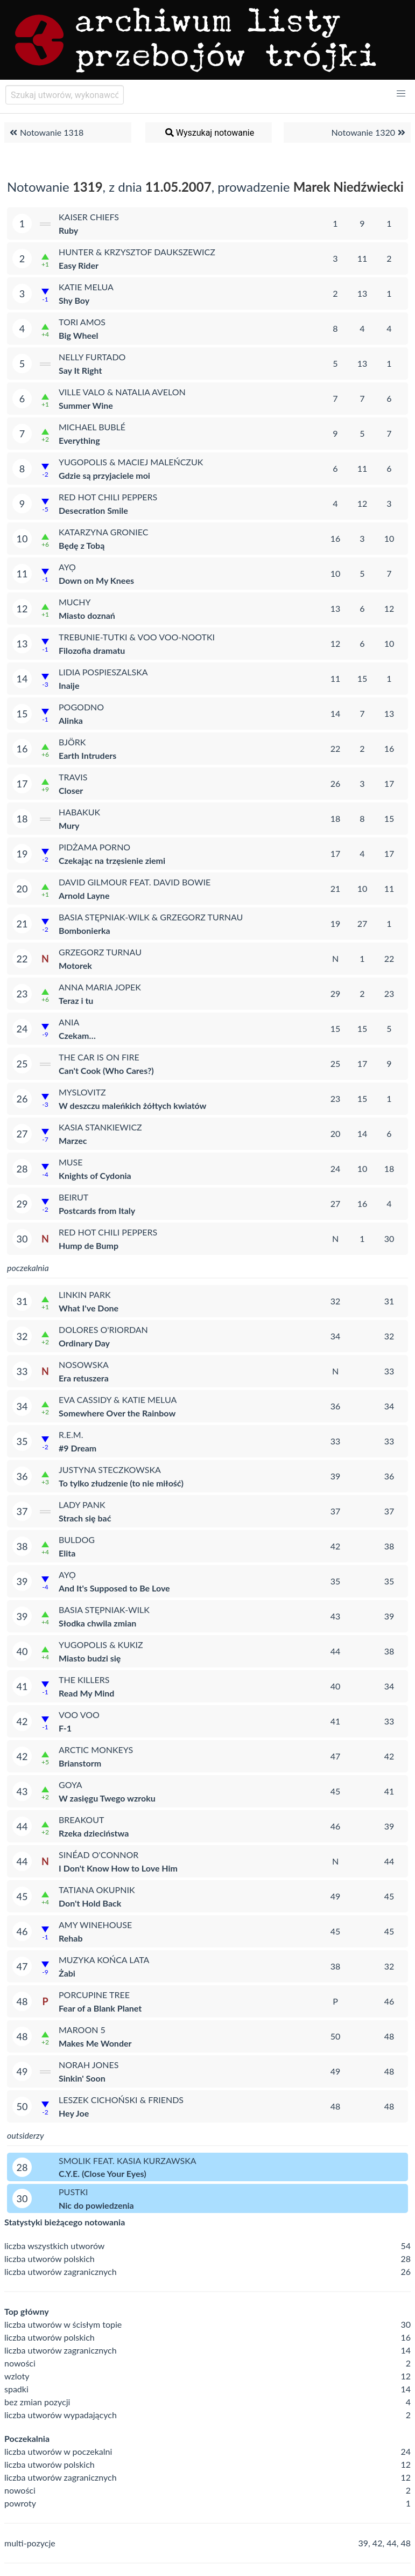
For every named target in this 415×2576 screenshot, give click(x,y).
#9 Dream (77, 1448)
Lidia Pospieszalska (103, 672)
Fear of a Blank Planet (100, 2008)
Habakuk (79, 812)
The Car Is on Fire (99, 1057)
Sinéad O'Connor (98, 1854)
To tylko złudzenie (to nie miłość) (121, 1483)
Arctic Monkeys (96, 1749)
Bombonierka (84, 930)
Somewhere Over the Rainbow (117, 1413)
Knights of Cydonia (95, 1175)
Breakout (81, 1819)
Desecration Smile (93, 510)
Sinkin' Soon (82, 2078)
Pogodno (81, 707)
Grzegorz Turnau (100, 952)
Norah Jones (88, 2065)
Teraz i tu (76, 1000)
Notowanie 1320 (370, 132)
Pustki (73, 2192)
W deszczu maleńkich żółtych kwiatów (132, 1105)
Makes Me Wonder (95, 2043)
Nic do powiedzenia (96, 2205)
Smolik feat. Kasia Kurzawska (127, 2160)
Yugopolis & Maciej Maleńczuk (131, 462)
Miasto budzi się (90, 1658)
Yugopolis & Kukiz (101, 1644)
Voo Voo (79, 1714)
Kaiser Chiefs (89, 217)
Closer (71, 790)
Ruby (68, 230)
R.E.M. (71, 1434)
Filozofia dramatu (92, 650)
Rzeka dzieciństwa (94, 1833)
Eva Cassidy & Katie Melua (118, 1399)
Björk (72, 742)
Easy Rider (79, 265)
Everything (79, 440)
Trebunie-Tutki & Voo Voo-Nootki (137, 637)
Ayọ (67, 567)
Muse (71, 1162)
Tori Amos (82, 322)
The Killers (84, 1679)
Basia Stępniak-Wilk (104, 1609)
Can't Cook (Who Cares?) (106, 1070)
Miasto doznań (87, 615)
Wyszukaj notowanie (209, 132)
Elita (67, 1553)
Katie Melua (86, 287)
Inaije (69, 685)
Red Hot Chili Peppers (108, 497)
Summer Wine (86, 405)
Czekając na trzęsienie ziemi (112, 860)
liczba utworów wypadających (60, 2415)
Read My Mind (86, 1693)
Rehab (71, 1938)
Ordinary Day (84, 1343)
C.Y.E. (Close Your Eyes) (102, 2173)
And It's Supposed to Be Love (114, 1588)
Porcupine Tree (94, 1994)
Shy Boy (74, 300)
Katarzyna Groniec (104, 532)
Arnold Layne (84, 895)
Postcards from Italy (97, 1210)
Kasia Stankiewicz (100, 1127)
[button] (401, 94)
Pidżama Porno (94, 847)
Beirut (73, 1197)
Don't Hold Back (90, 1903)
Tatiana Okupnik (97, 1889)
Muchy (75, 602)
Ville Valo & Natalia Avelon (122, 392)
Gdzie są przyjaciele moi (104, 475)
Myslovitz (82, 1092)
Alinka (71, 720)
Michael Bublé (92, 427)
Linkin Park (85, 1294)
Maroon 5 (82, 2030)
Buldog (77, 1539)
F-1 (65, 1728)
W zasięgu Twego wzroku (107, 1798)
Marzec (73, 1140)
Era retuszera (84, 1378)
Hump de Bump (88, 1245)
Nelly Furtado (92, 357)
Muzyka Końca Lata (104, 1959)
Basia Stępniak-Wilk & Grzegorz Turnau (151, 917)
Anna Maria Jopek (100, 987)
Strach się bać (85, 1518)
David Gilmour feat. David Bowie (134, 882)
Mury (69, 825)
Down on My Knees (96, 580)
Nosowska (84, 1364)
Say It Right (80, 370)
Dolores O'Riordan (103, 1329)
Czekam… (77, 1035)
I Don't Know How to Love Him (118, 1868)
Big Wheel (78, 335)
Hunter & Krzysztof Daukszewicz (137, 252)
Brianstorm (80, 1763)
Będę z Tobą (81, 545)
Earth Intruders (87, 755)
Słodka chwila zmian (97, 1623)
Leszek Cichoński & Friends (121, 2100)
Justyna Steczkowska (110, 1469)
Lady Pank (82, 1504)
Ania (69, 1022)
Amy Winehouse (95, 1924)
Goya (70, 1784)
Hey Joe (74, 2113)
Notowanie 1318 (45, 132)
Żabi (67, 1973)
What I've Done (88, 1308)
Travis (73, 777)
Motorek (75, 965)
